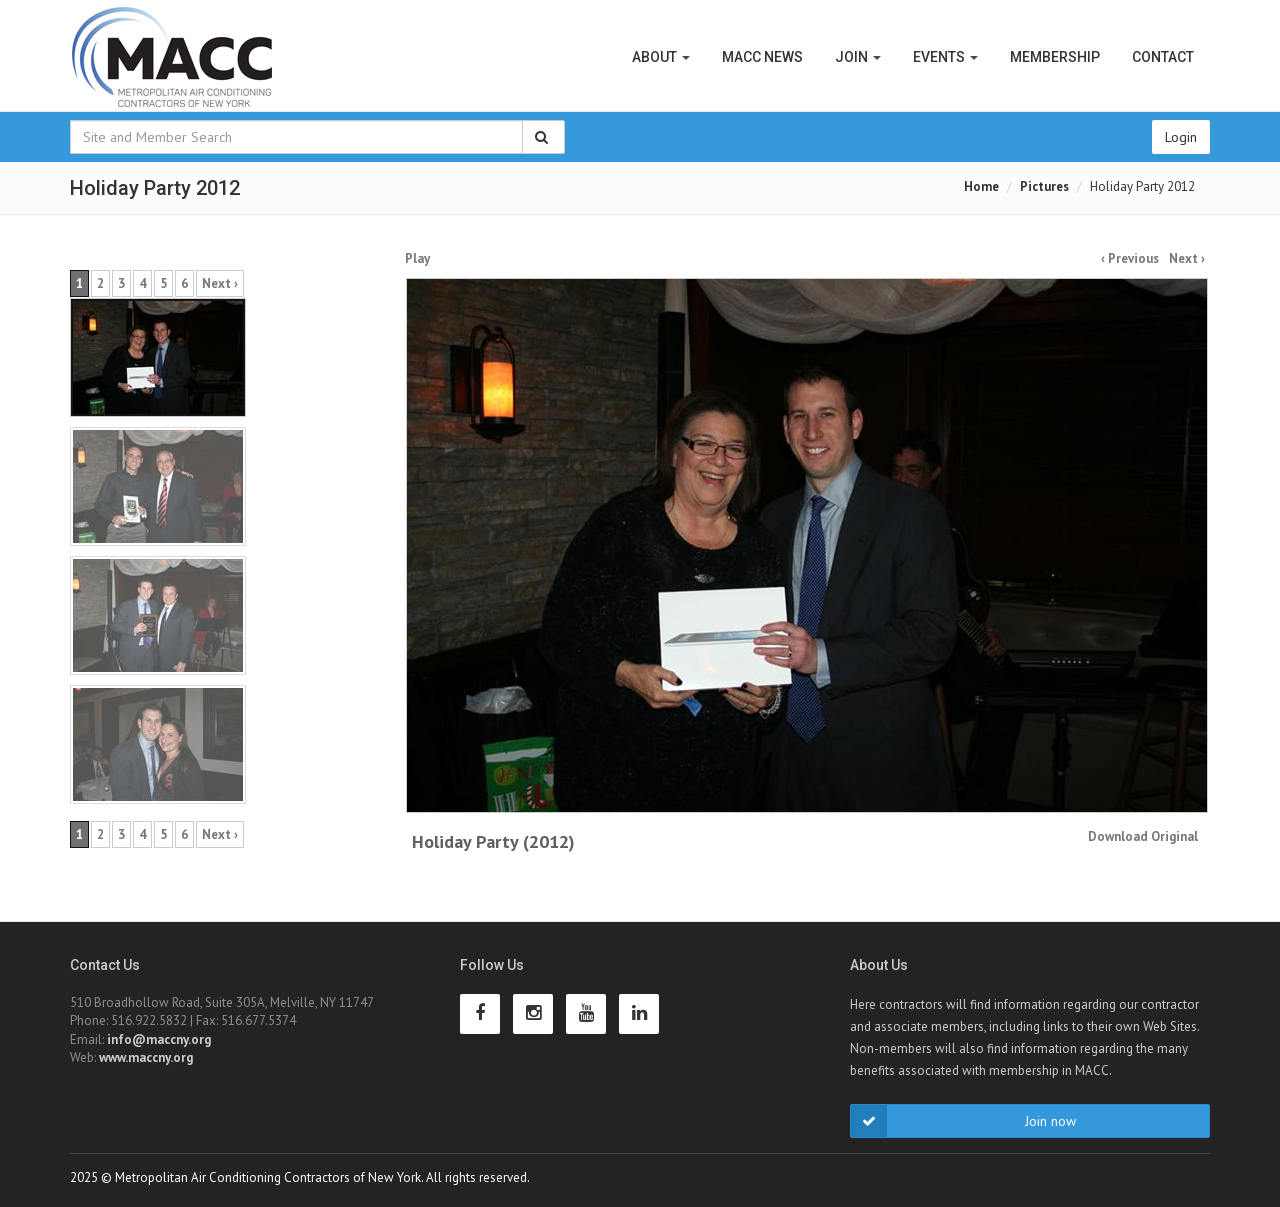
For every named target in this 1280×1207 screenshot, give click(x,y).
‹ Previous (1130, 258)
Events (945, 57)
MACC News (762, 57)
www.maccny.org (146, 1057)
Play (417, 258)
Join (858, 57)
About (661, 57)
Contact (1163, 57)
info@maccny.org (159, 1039)
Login (1181, 137)
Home (981, 186)
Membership (1055, 57)
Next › (1187, 258)
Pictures (1044, 186)
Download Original (1143, 836)
